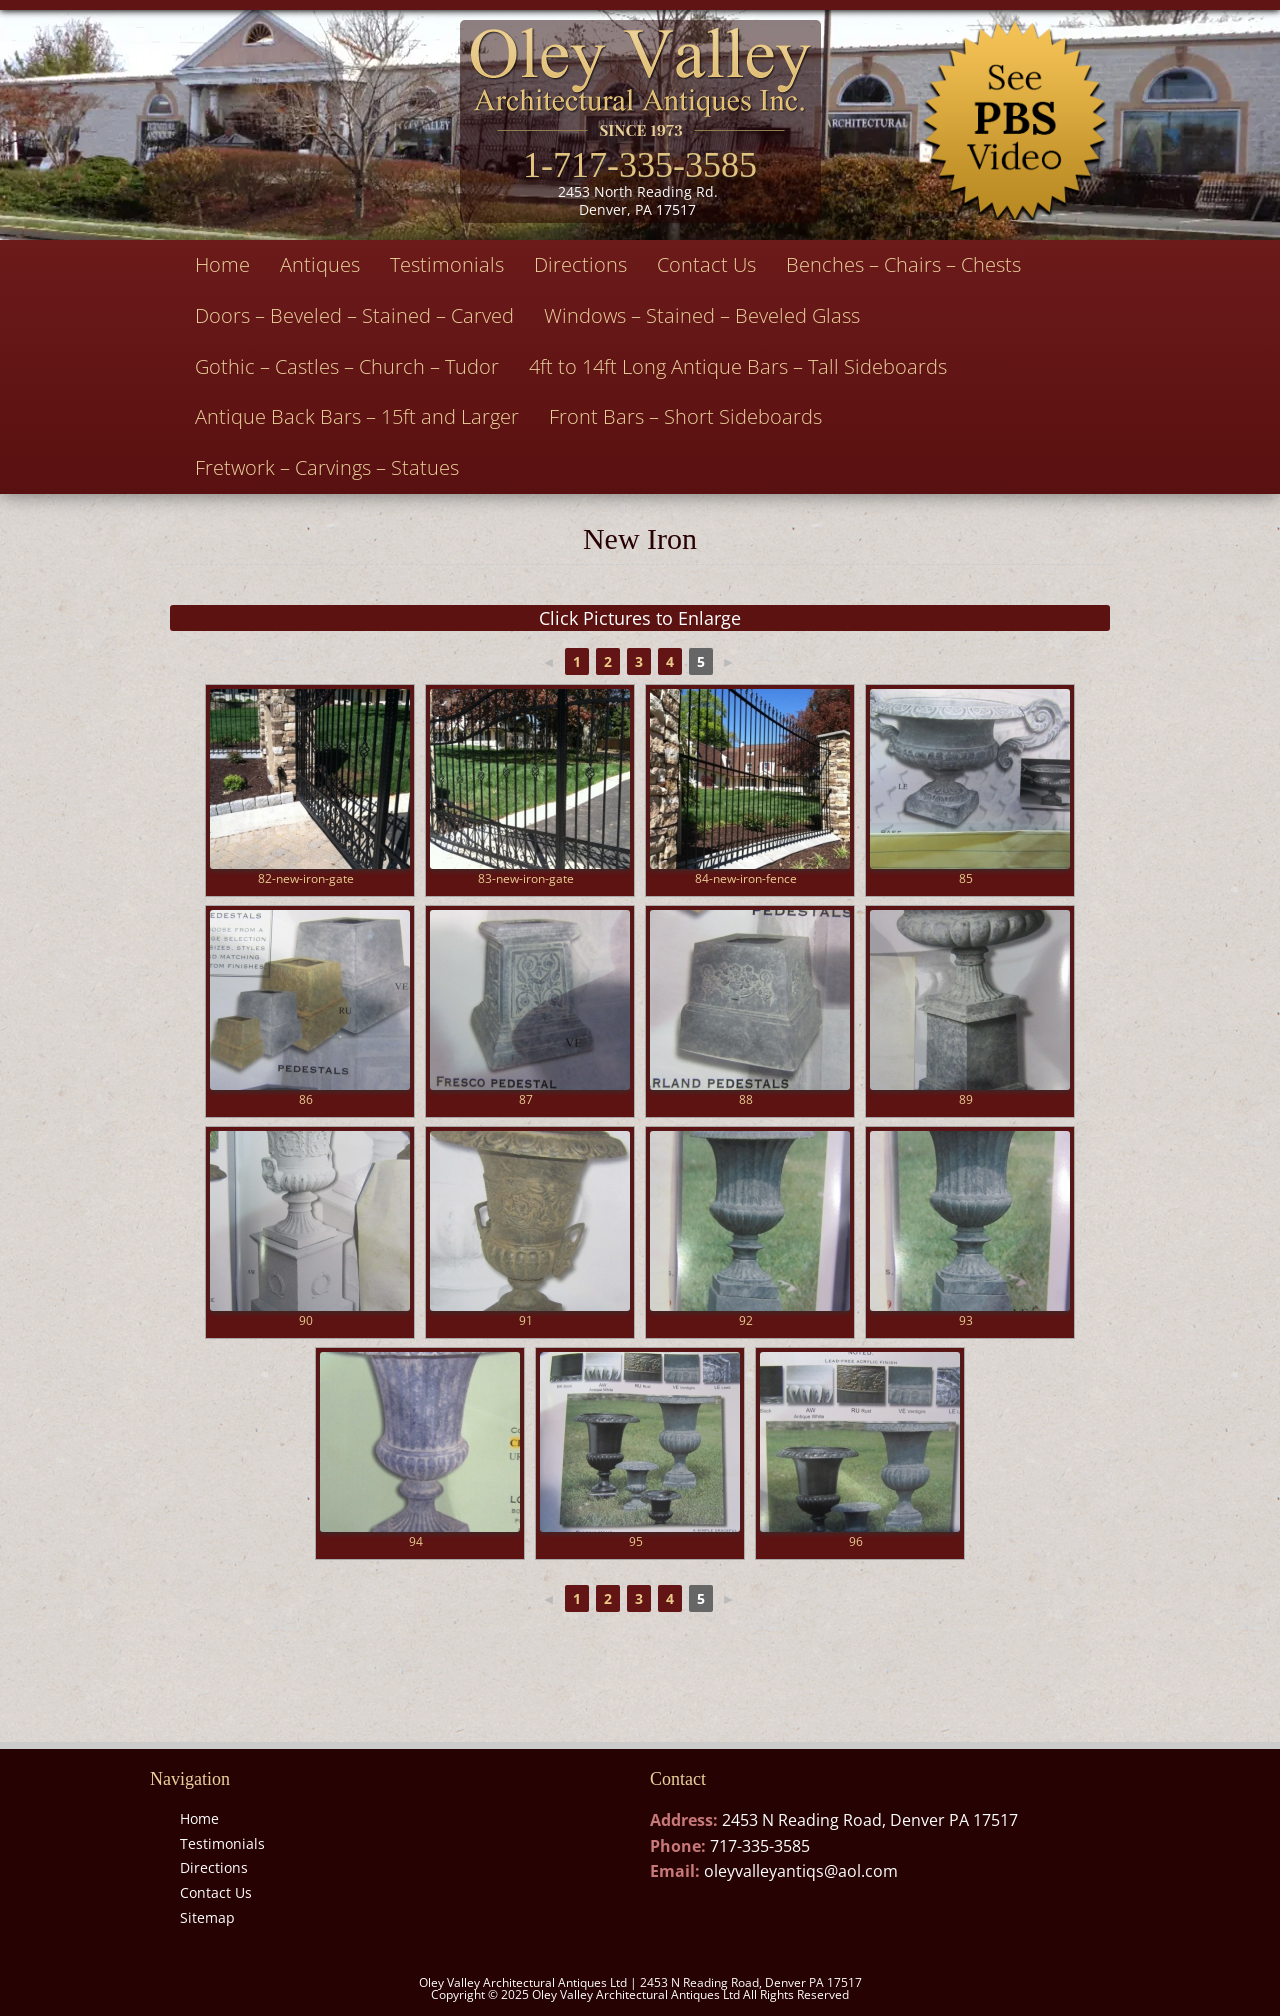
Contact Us (706, 264)
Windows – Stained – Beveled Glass (702, 315)
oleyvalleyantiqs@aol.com (801, 1871)
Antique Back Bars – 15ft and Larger (357, 416)
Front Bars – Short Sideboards (685, 416)
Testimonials (447, 264)
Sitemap (207, 1917)
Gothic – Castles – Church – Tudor (347, 366)
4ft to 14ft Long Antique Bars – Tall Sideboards (738, 366)
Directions (580, 264)
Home (222, 264)
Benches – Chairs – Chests (903, 264)
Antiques (320, 264)
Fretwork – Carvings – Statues (327, 467)
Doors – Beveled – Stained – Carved (354, 315)
